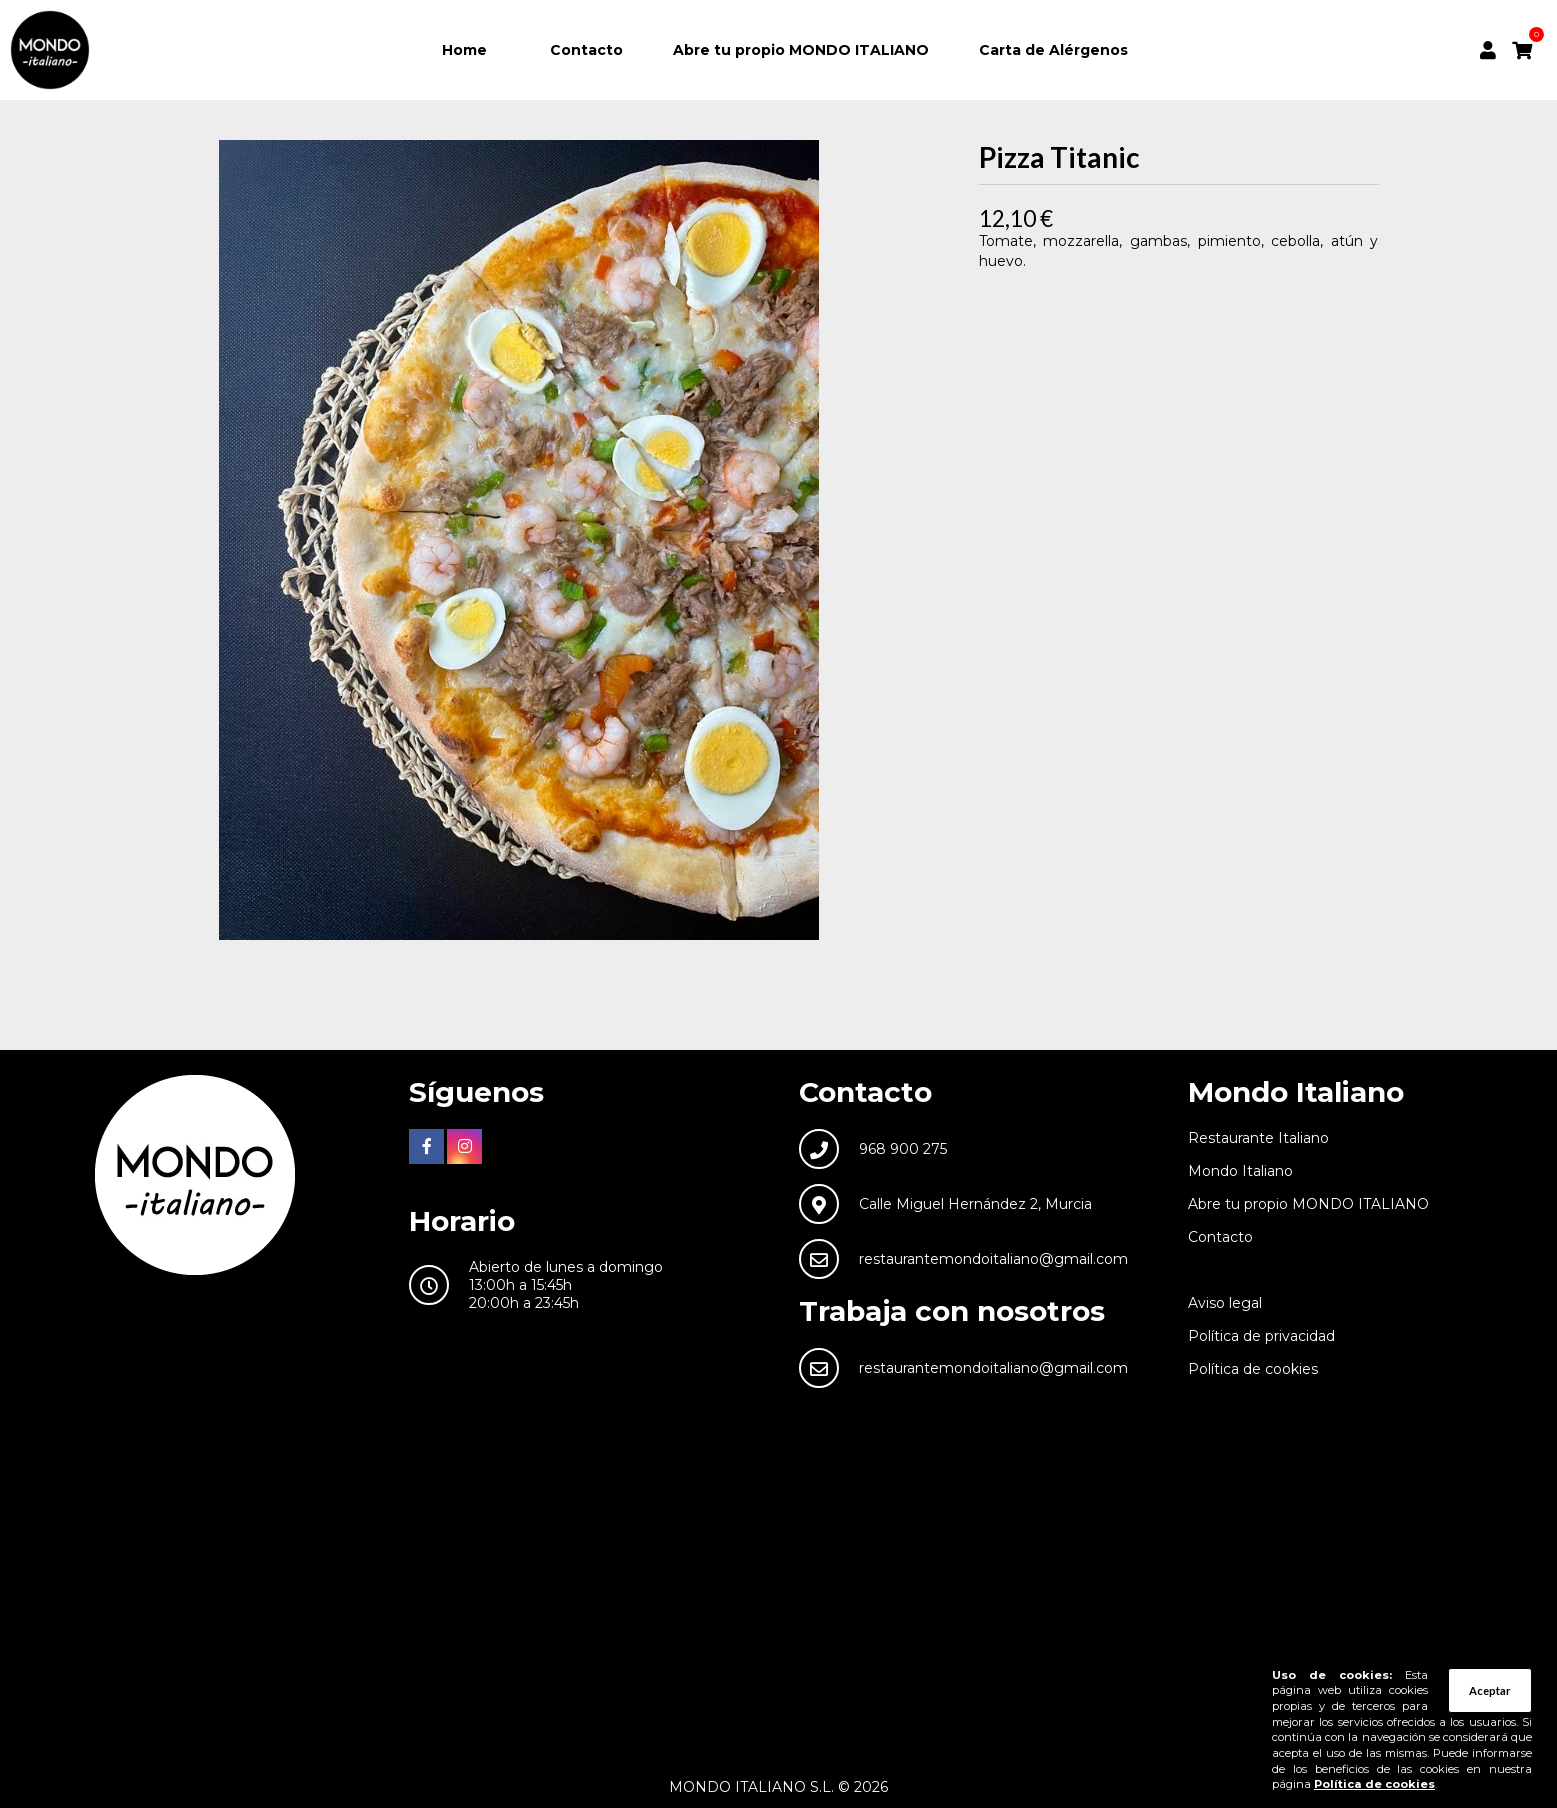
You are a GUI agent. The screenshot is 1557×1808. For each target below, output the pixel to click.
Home (464, 50)
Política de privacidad (1261, 1336)
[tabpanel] (519, 540)
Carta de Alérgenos (1053, 50)
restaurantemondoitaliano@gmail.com (993, 1259)
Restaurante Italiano (1258, 1138)
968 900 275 (903, 1149)
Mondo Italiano (1240, 1171)
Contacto (586, 50)
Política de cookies (1253, 1369)
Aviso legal (1225, 1303)
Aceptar (1490, 1690)
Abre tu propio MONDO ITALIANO (801, 50)
